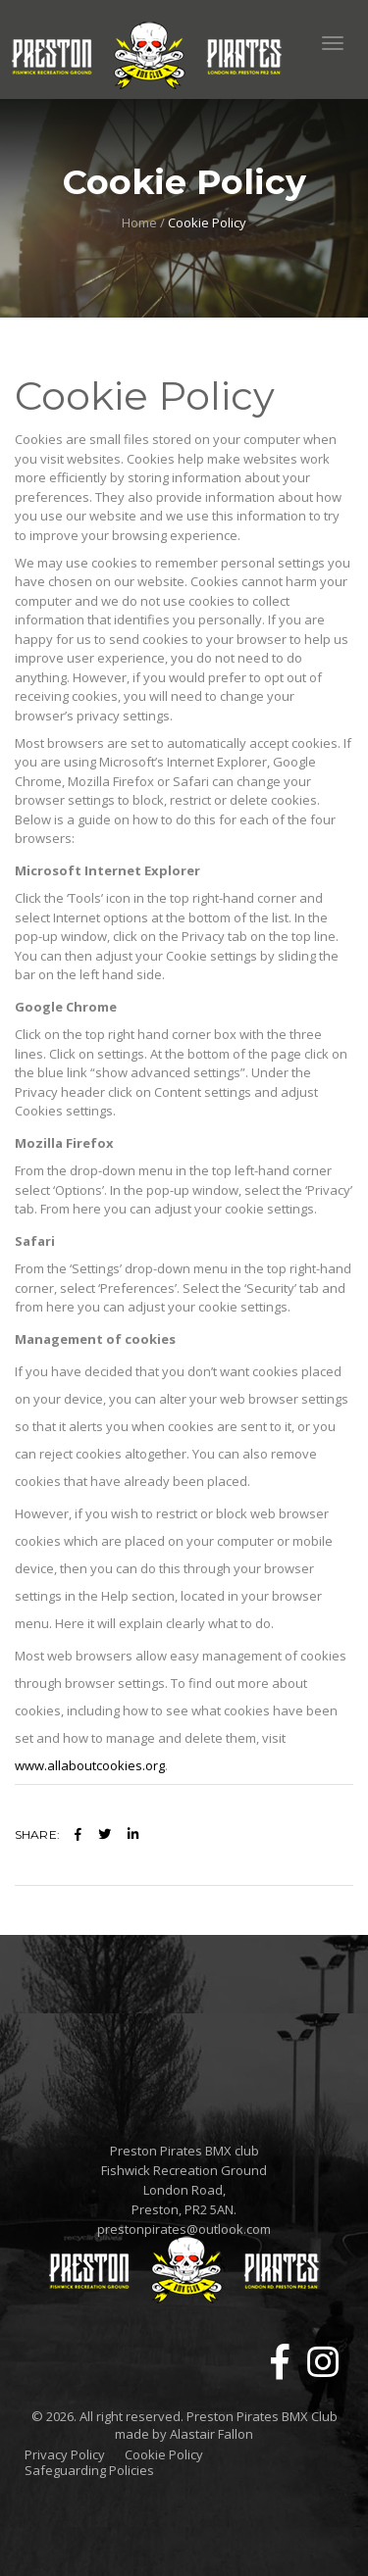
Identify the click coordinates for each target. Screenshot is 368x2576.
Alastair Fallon (211, 2434)
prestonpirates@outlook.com (184, 2229)
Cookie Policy (164, 2455)
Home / (143, 223)
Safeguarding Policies (89, 2471)
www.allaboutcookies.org (90, 1765)
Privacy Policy (65, 2455)
